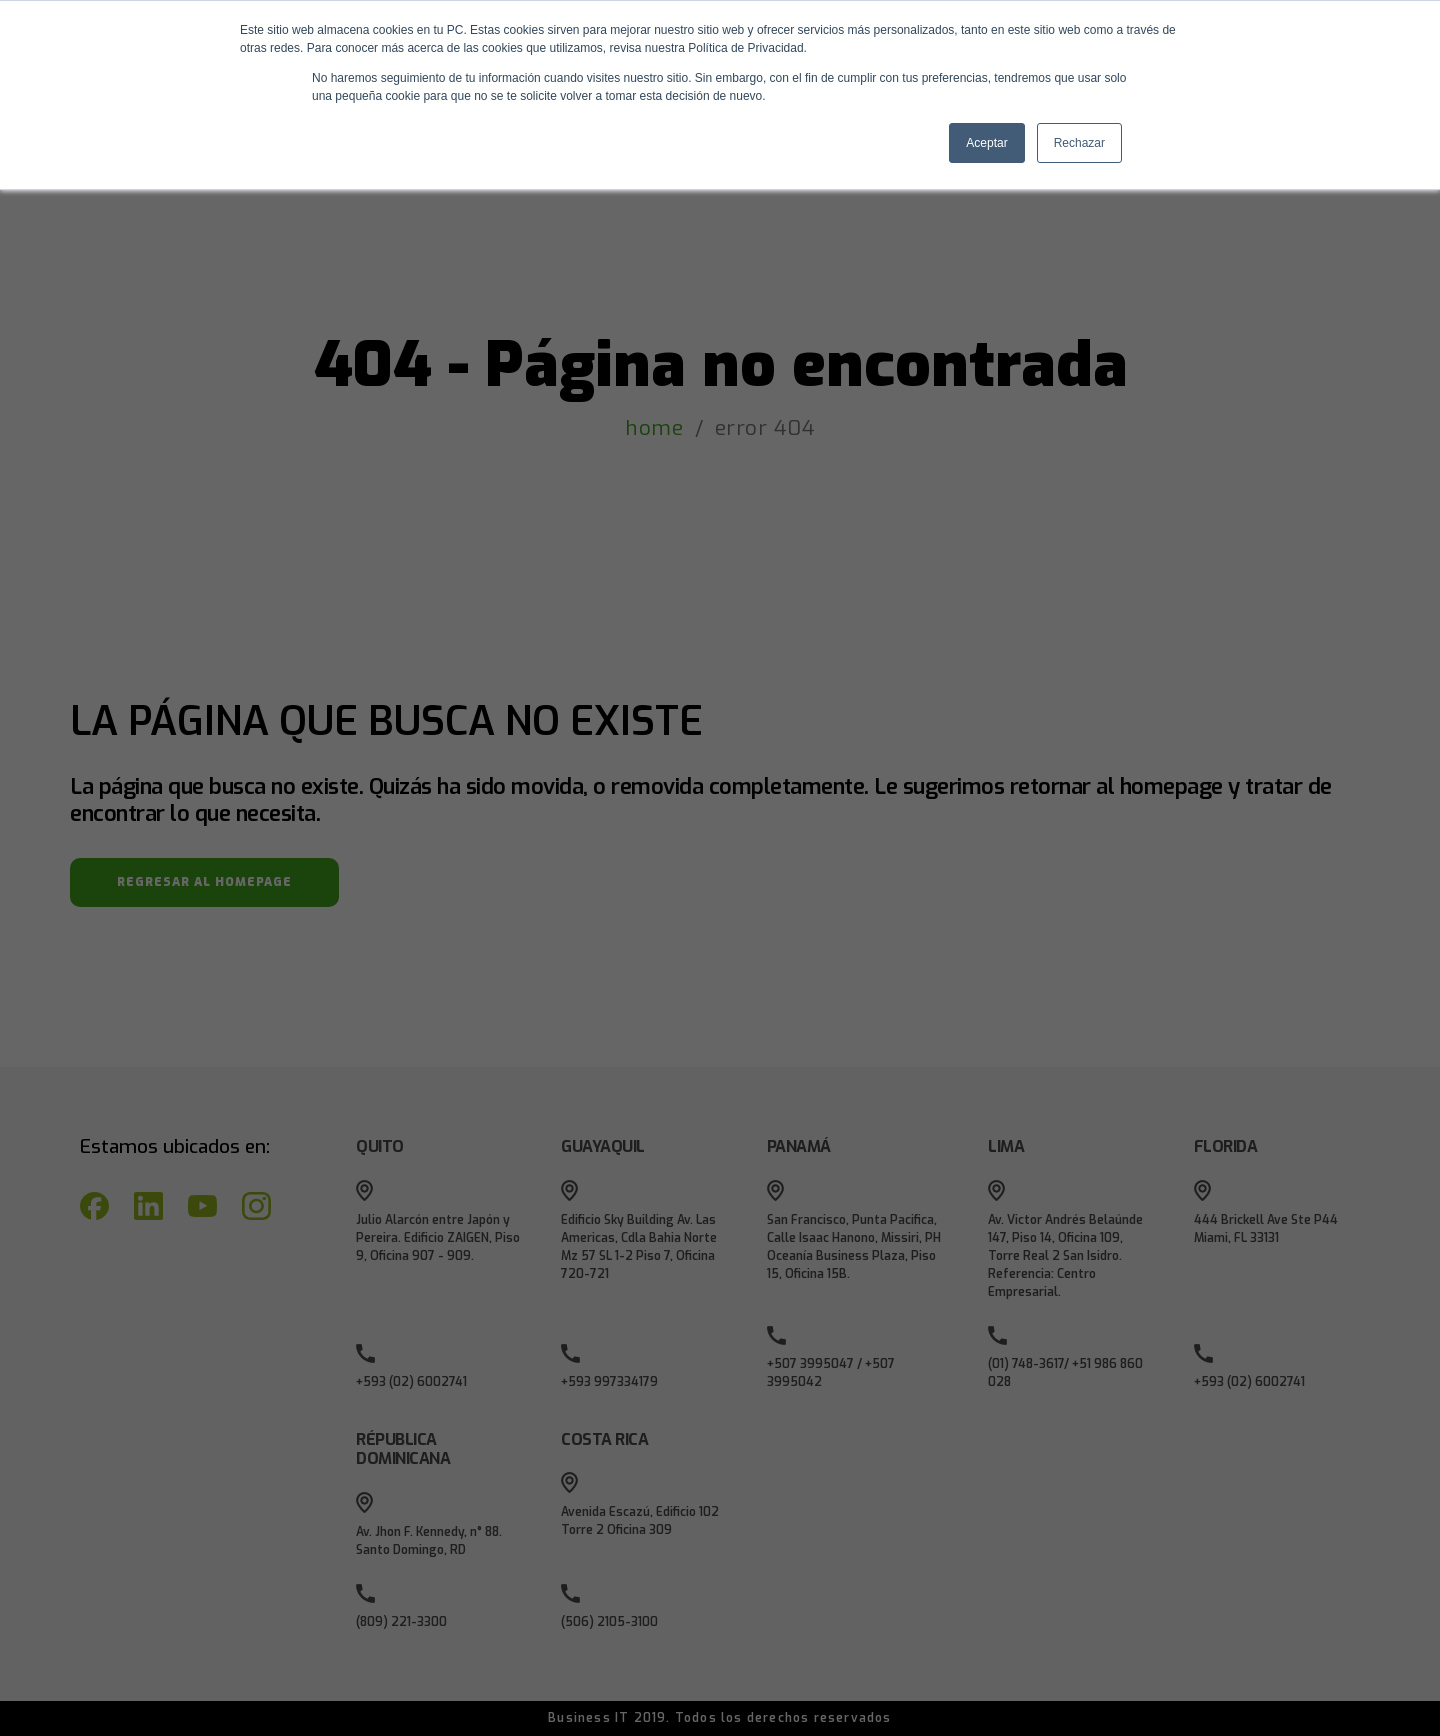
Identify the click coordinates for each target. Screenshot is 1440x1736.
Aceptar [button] (986, 143)
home (654, 428)
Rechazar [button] (1079, 143)
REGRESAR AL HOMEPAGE (204, 882)
